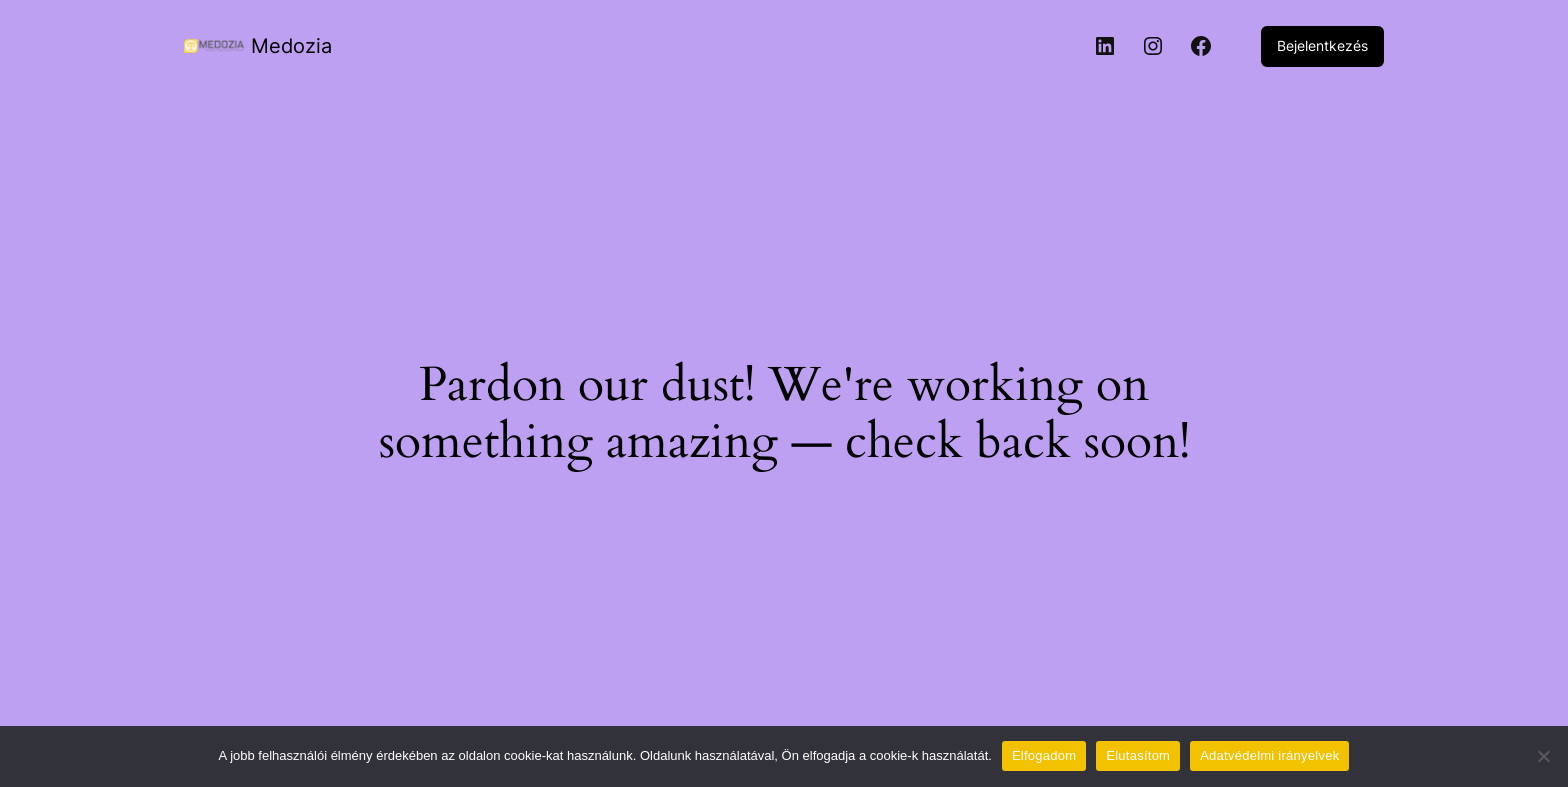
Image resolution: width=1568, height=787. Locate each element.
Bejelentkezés (1322, 45)
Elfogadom (1044, 755)
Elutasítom (1138, 755)
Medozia (291, 46)
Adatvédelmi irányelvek (1269, 755)
